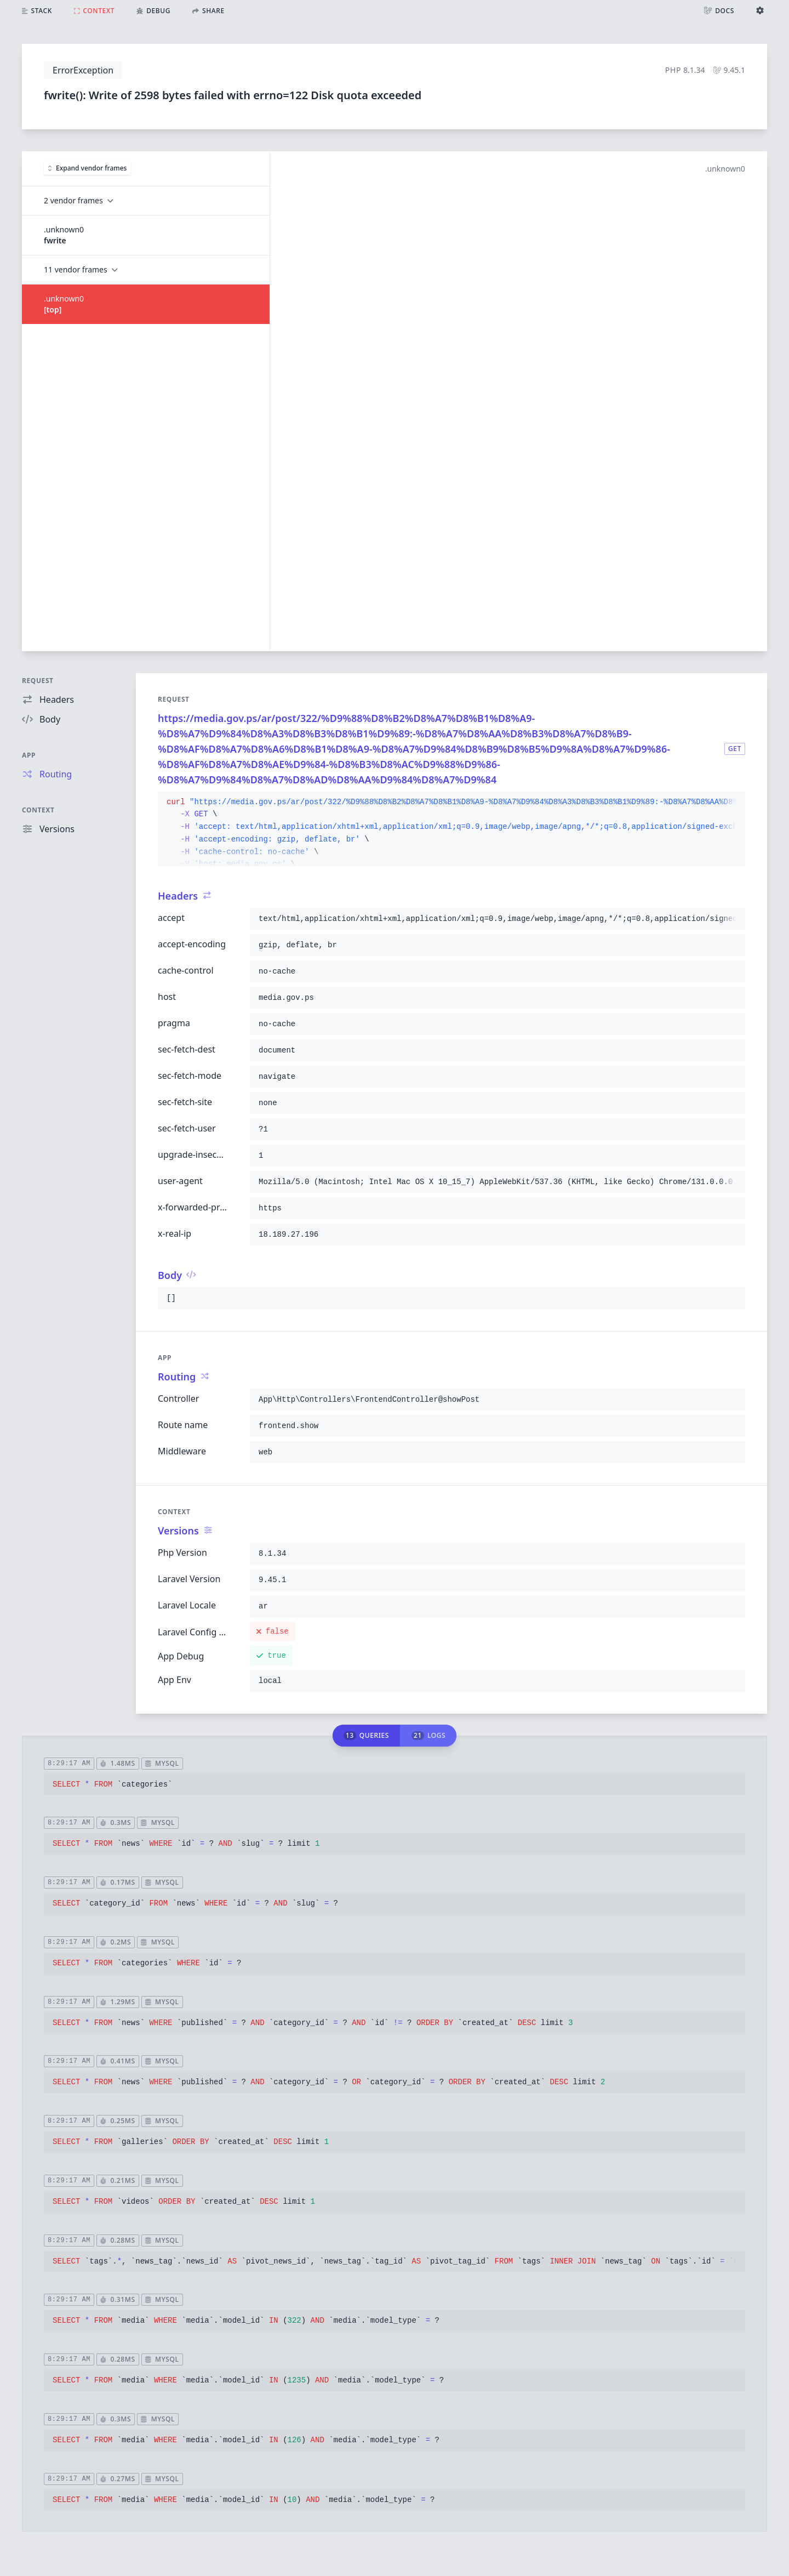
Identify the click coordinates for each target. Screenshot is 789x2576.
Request (38, 680)
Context (38, 810)
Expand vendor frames (87, 168)
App (29, 755)
